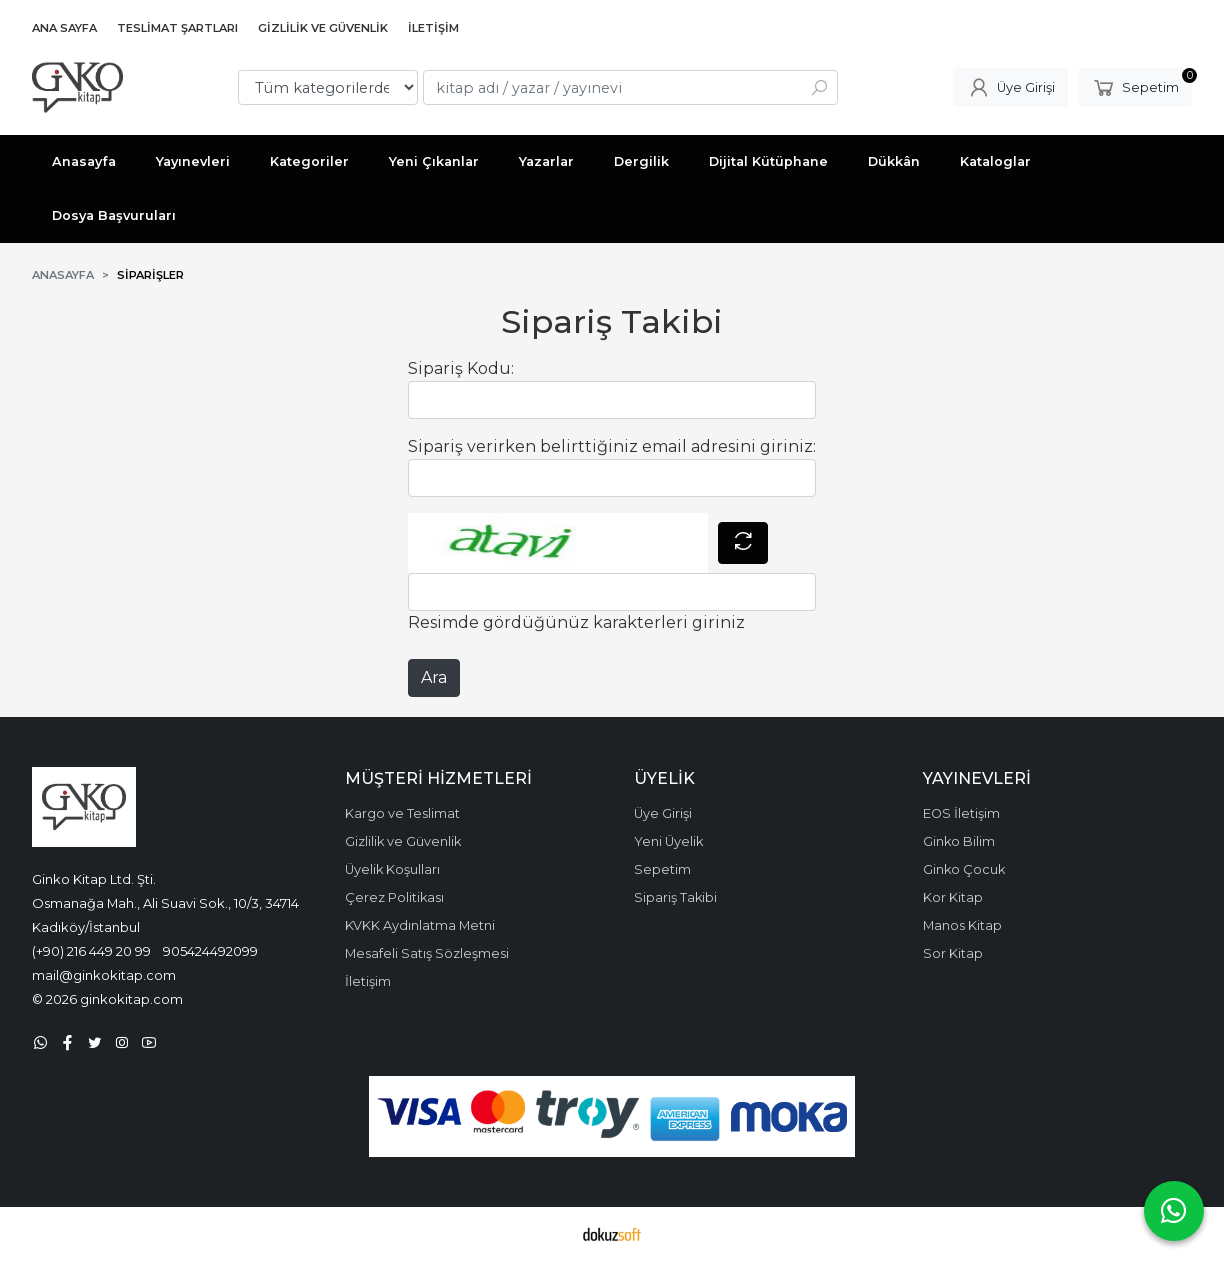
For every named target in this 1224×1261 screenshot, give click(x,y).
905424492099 (210, 951)
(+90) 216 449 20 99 (91, 951)
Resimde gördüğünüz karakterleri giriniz (576, 622)
